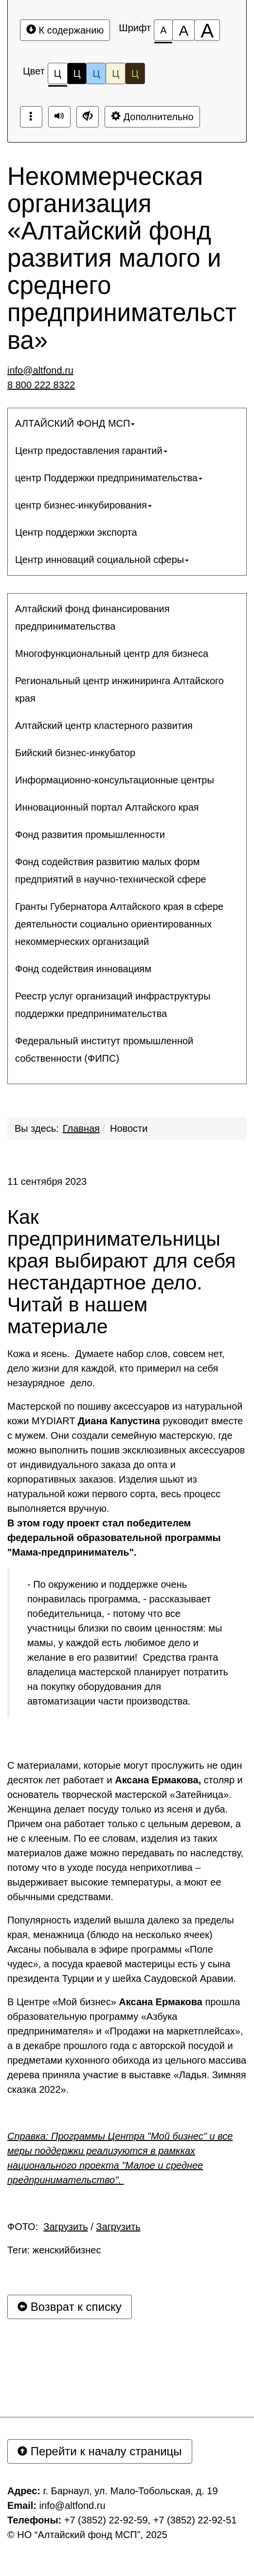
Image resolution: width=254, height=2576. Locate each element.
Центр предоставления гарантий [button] (91, 450)
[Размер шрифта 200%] (207, 30)
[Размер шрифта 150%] (183, 30)
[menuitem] (127, 423)
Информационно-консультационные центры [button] (114, 780)
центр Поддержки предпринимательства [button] (108, 477)
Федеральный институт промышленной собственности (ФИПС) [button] (104, 1049)
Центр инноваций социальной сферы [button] (102, 559)
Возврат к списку (70, 2306)
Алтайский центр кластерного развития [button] (104, 725)
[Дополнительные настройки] (87, 116)
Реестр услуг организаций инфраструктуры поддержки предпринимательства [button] (113, 1005)
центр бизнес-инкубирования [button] (83, 505)
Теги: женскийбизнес (54, 2250)
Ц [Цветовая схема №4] (115, 73)
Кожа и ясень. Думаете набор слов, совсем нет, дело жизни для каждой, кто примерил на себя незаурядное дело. (116, 1368)
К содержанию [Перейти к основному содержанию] (65, 30)
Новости (128, 1128)
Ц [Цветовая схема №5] (135, 73)
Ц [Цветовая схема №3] (96, 73)
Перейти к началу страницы (100, 2451)
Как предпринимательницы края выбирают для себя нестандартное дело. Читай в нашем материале (121, 1272)
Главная (81, 1128)
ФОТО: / (74, 2226)
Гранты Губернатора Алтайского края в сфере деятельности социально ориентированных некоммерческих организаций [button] (119, 924)
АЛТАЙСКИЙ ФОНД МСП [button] (75, 423)
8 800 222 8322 (41, 385)
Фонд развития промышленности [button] (90, 834)
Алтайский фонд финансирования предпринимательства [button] (92, 617)
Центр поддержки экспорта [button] (76, 532)
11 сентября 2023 (47, 1181)
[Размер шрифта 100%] (163, 30)
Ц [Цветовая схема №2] (77, 73)
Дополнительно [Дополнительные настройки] (152, 116)
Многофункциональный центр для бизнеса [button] (111, 653)
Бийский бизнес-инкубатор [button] (75, 752)
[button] (127, 1077)
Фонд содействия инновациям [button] (83, 968)
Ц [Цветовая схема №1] (57, 76)
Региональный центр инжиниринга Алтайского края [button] (119, 689)
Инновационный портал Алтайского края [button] (107, 807)
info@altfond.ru (40, 370)
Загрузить (65, 2226)
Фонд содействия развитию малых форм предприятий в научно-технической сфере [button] (110, 870)
